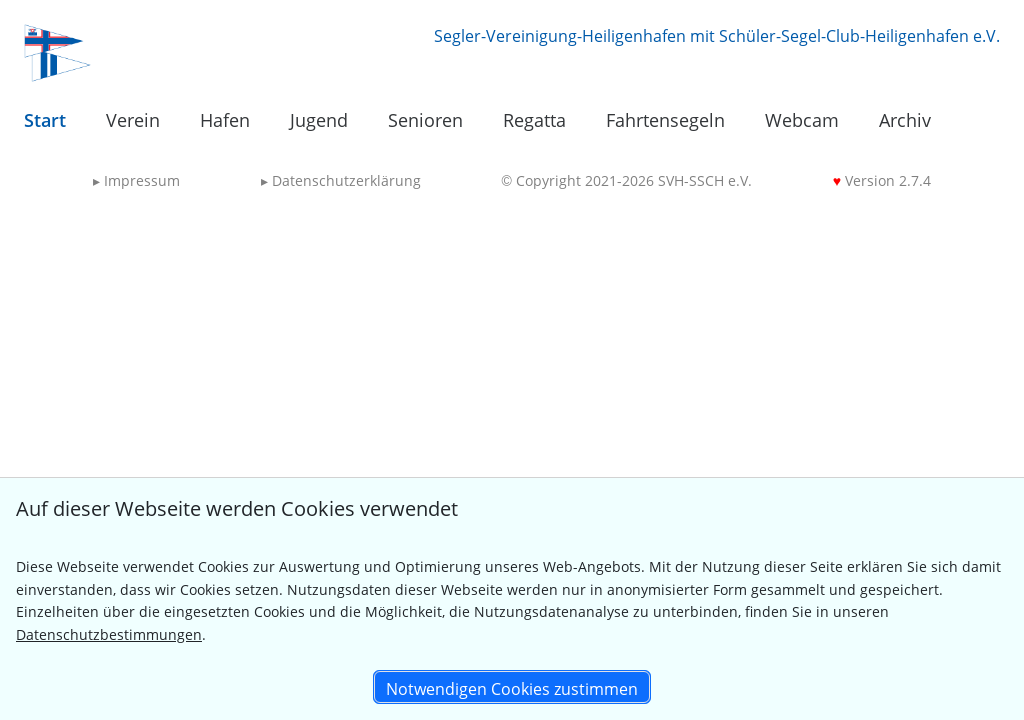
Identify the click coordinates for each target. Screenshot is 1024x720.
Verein (133, 120)
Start (45, 120)
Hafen (225, 120)
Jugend (319, 120)
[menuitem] (45, 121)
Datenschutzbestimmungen (109, 634)
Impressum (136, 180)
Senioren (425, 120)
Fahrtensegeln (665, 120)
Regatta (534, 120)
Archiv (905, 120)
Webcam (802, 120)
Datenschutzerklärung (341, 180)
